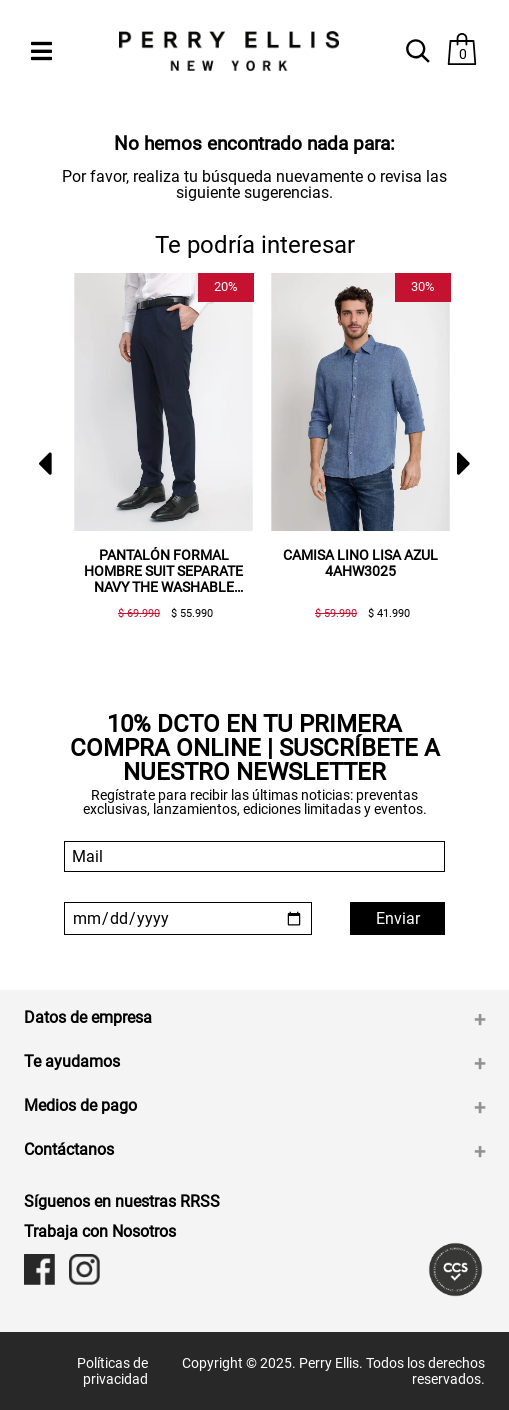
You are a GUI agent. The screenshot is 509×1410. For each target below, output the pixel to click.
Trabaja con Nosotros (100, 1231)
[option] (155, 454)
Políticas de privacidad (112, 1371)
